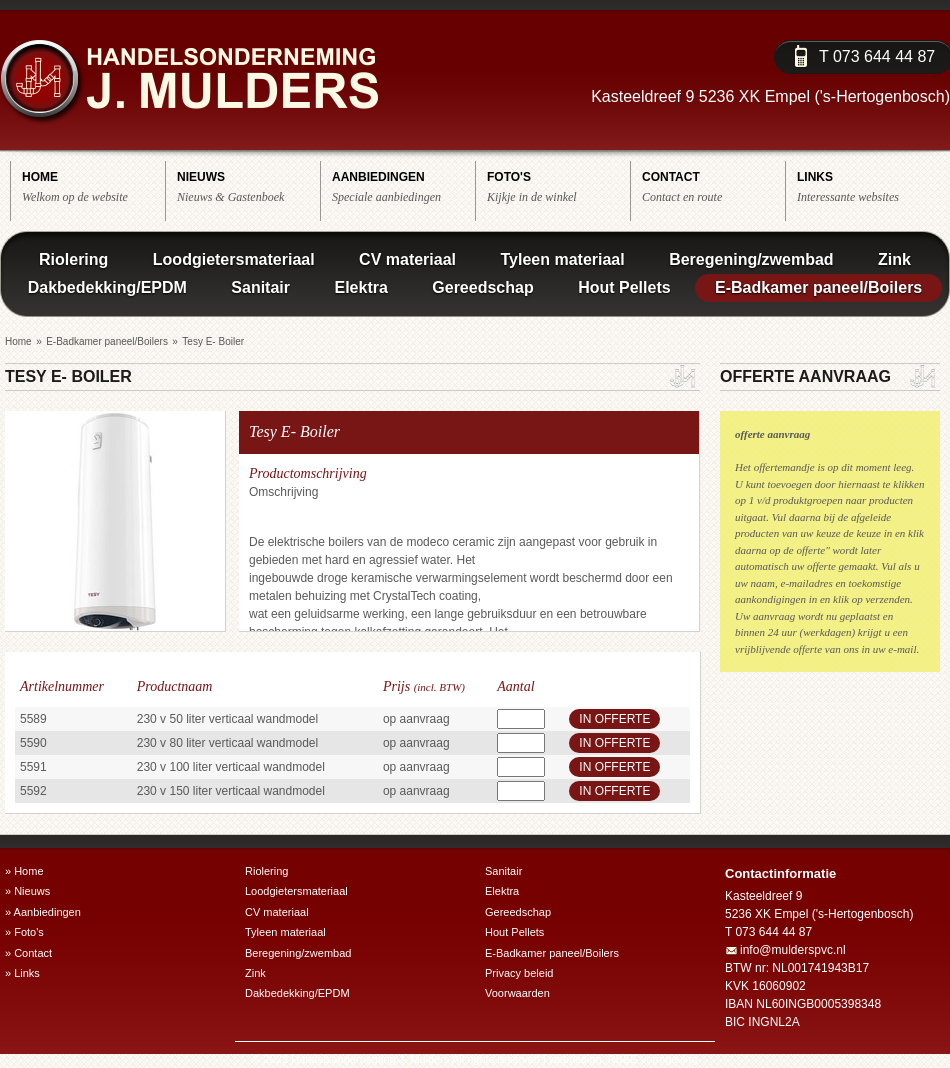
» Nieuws (27, 891)
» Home (24, 871)
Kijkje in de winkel (558, 186)
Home (18, 341)
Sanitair (260, 287)
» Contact (28, 953)
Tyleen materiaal (562, 259)
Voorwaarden (517, 993)
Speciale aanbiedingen (403, 186)
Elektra (360, 287)
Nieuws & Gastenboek (248, 186)
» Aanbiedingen (43, 912)
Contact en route (713, 186)
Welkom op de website (93, 186)
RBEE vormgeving (653, 1059)
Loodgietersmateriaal (234, 259)
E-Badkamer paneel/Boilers (818, 287)
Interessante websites (868, 186)
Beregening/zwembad (751, 259)
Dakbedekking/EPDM (107, 287)
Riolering (73, 259)
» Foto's (24, 932)
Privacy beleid (519, 973)
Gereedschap (482, 287)
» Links (22, 973)
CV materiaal (407, 259)
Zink (894, 259)
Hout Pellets (624, 287)
